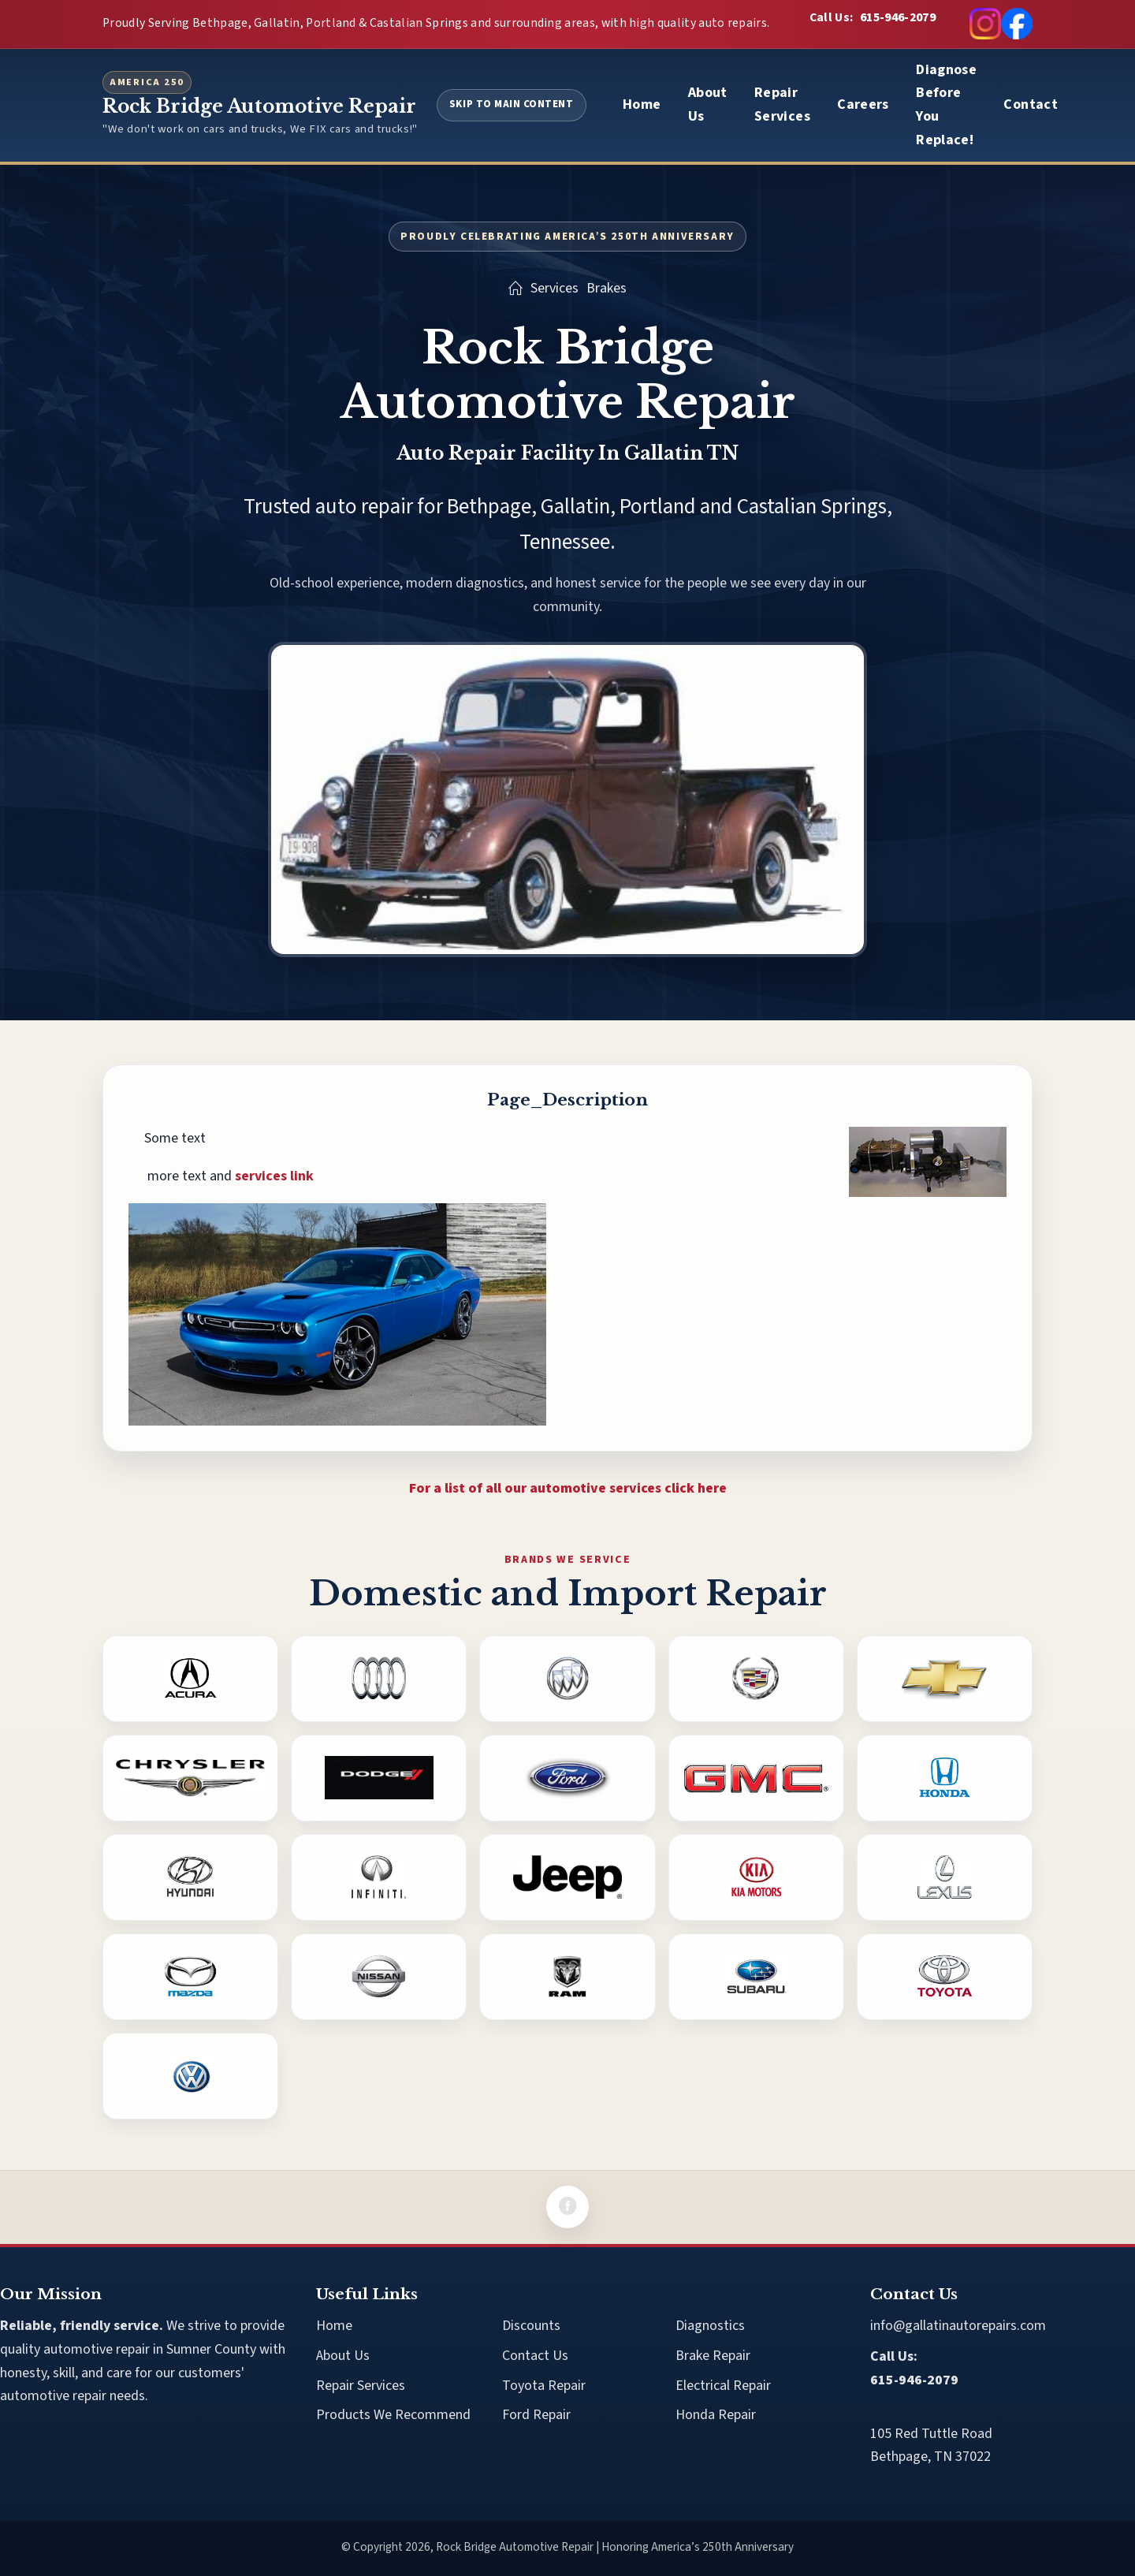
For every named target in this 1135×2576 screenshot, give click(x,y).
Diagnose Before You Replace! (946, 105)
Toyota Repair (544, 2385)
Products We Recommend (393, 2415)
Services (554, 288)
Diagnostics (710, 2326)
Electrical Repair (723, 2385)
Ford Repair (536, 2415)
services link (274, 1176)
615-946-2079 (898, 17)
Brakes (606, 288)
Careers (863, 104)
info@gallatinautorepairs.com (958, 2326)
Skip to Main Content (511, 104)
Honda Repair (715, 2415)
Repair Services (782, 104)
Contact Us (535, 2355)
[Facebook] (567, 2207)
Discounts (531, 2326)
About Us (708, 104)
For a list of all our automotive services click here (568, 1488)
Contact (1030, 104)
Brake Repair (712, 2355)
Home (642, 104)
